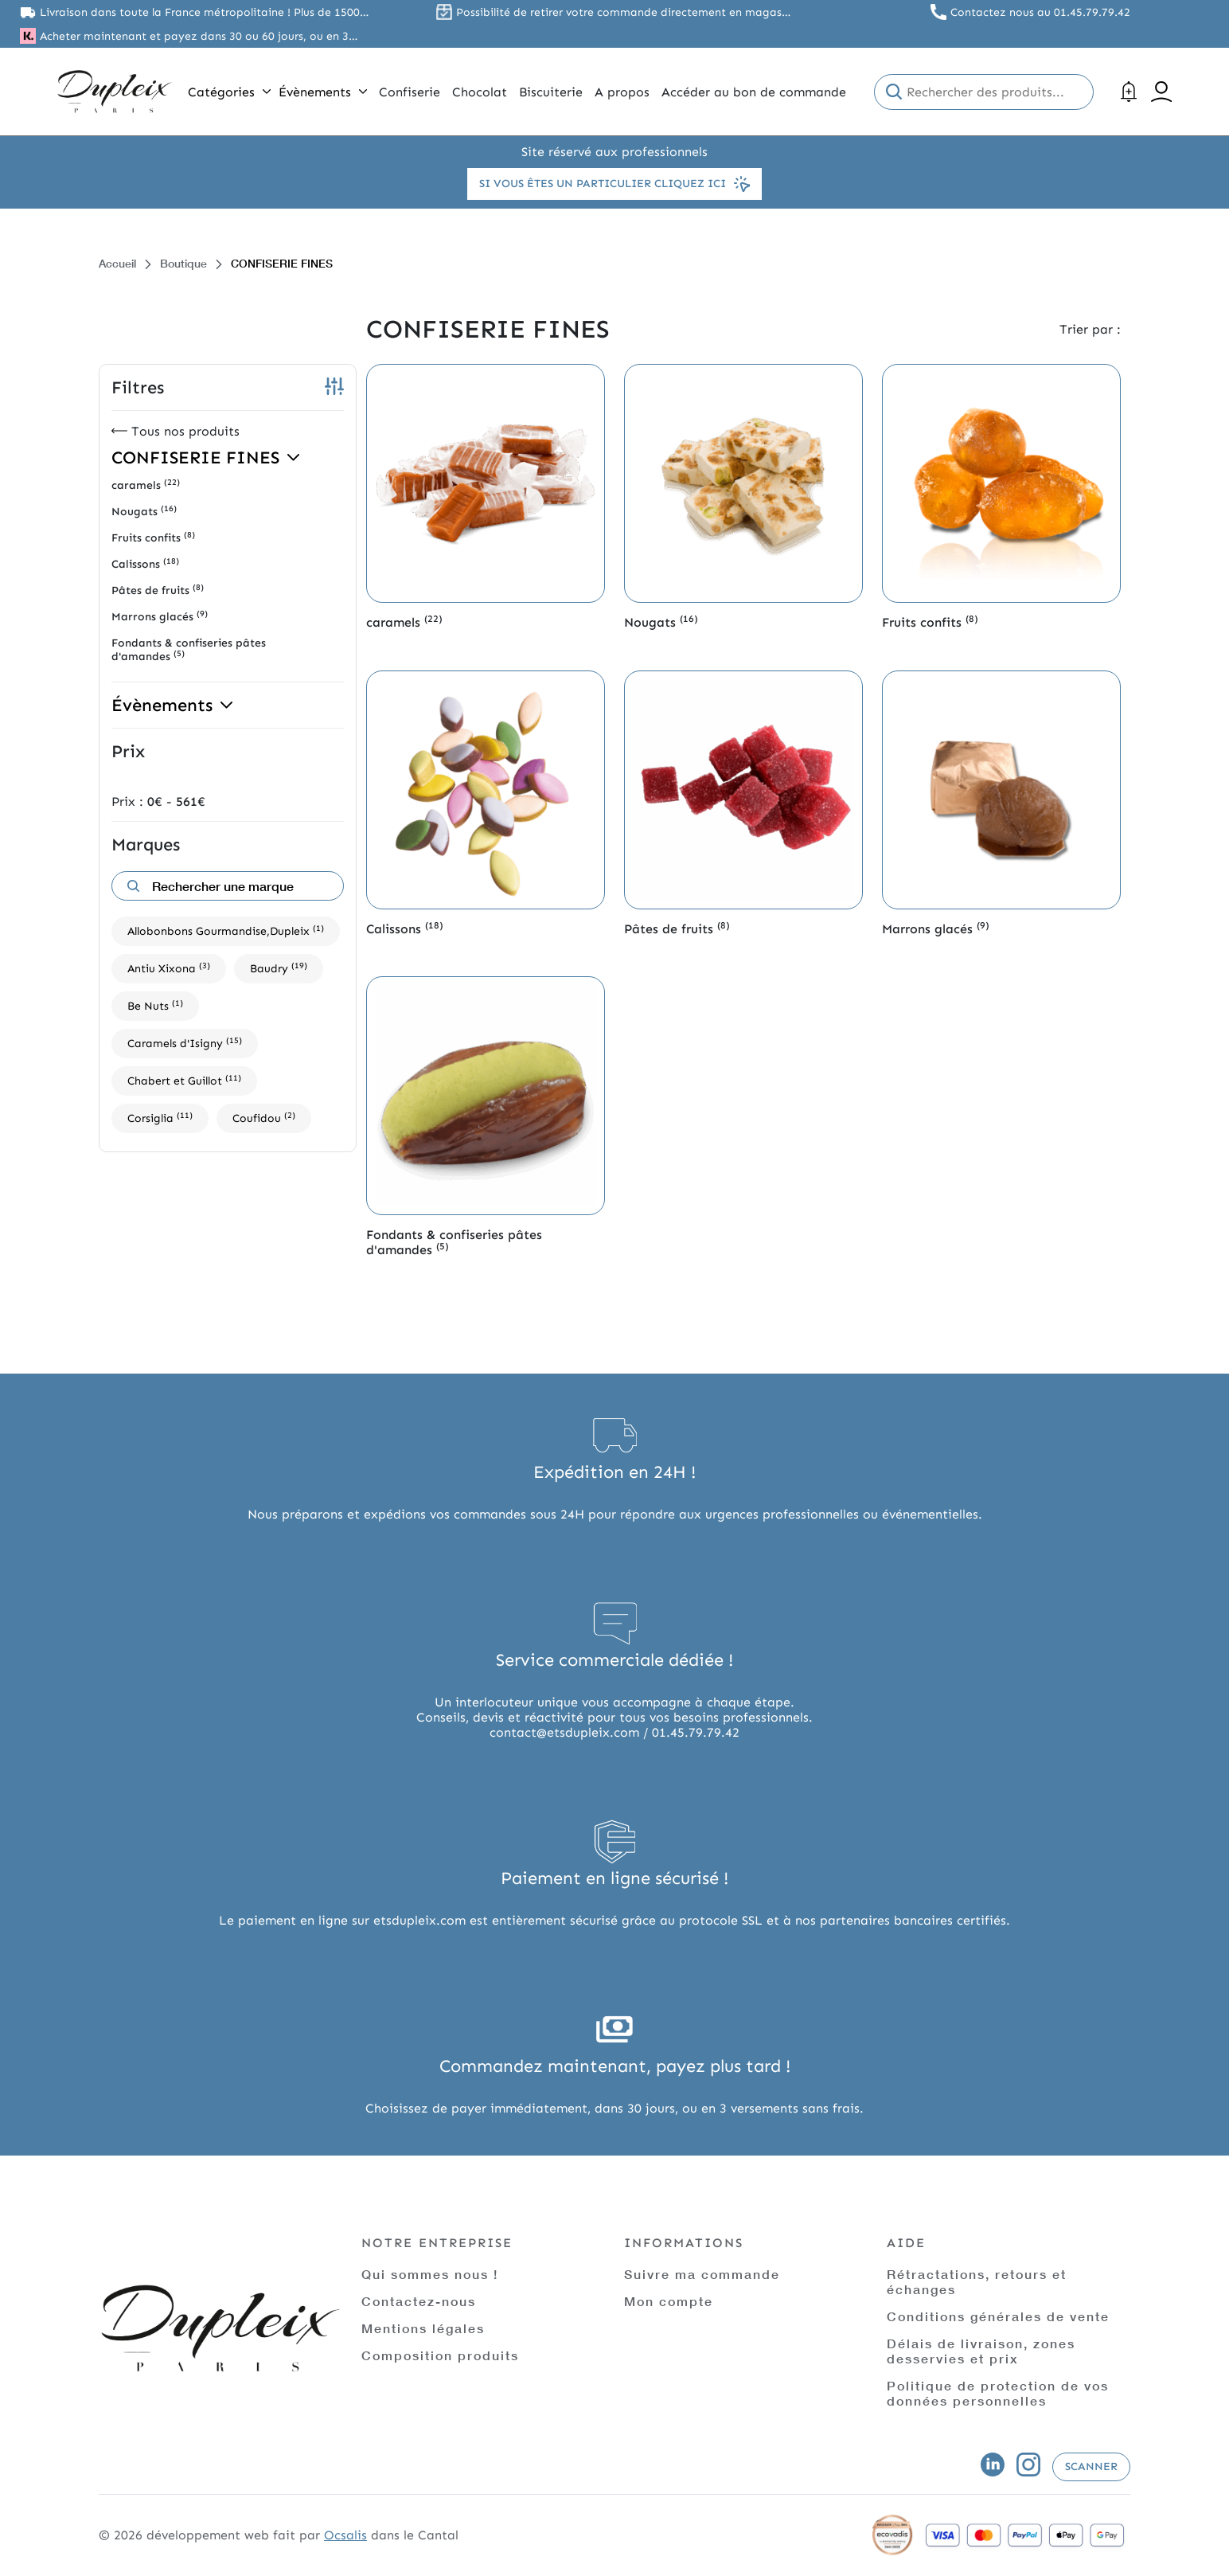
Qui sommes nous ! (429, 2273)
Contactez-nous (418, 2300)
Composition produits (440, 2355)
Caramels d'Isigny (184, 1042)
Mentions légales (423, 2328)
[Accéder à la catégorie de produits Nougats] (743, 483)
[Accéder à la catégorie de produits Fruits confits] (1001, 483)
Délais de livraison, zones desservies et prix (981, 2351)
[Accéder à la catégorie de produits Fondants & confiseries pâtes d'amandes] (485, 1095)
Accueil (117, 263)
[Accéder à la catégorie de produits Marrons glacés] (1001, 789)
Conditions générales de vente (998, 2316)
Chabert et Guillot (184, 1080)
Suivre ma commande (702, 2273)
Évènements (323, 92)
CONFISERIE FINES (205, 457)
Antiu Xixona (168, 967)
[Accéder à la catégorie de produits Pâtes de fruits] (743, 789)
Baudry (278, 967)
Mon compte (668, 2300)
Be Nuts (155, 1005)
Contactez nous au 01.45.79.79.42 (1040, 12)
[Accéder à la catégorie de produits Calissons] (485, 789)
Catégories (229, 92)
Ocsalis (345, 2535)
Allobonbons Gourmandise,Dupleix (225, 930)
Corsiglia (160, 1117)
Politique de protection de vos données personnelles (998, 2393)
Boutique (183, 263)
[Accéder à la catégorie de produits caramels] (485, 483)
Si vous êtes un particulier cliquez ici (614, 184)
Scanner (1091, 2466)
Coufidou (263, 1117)
